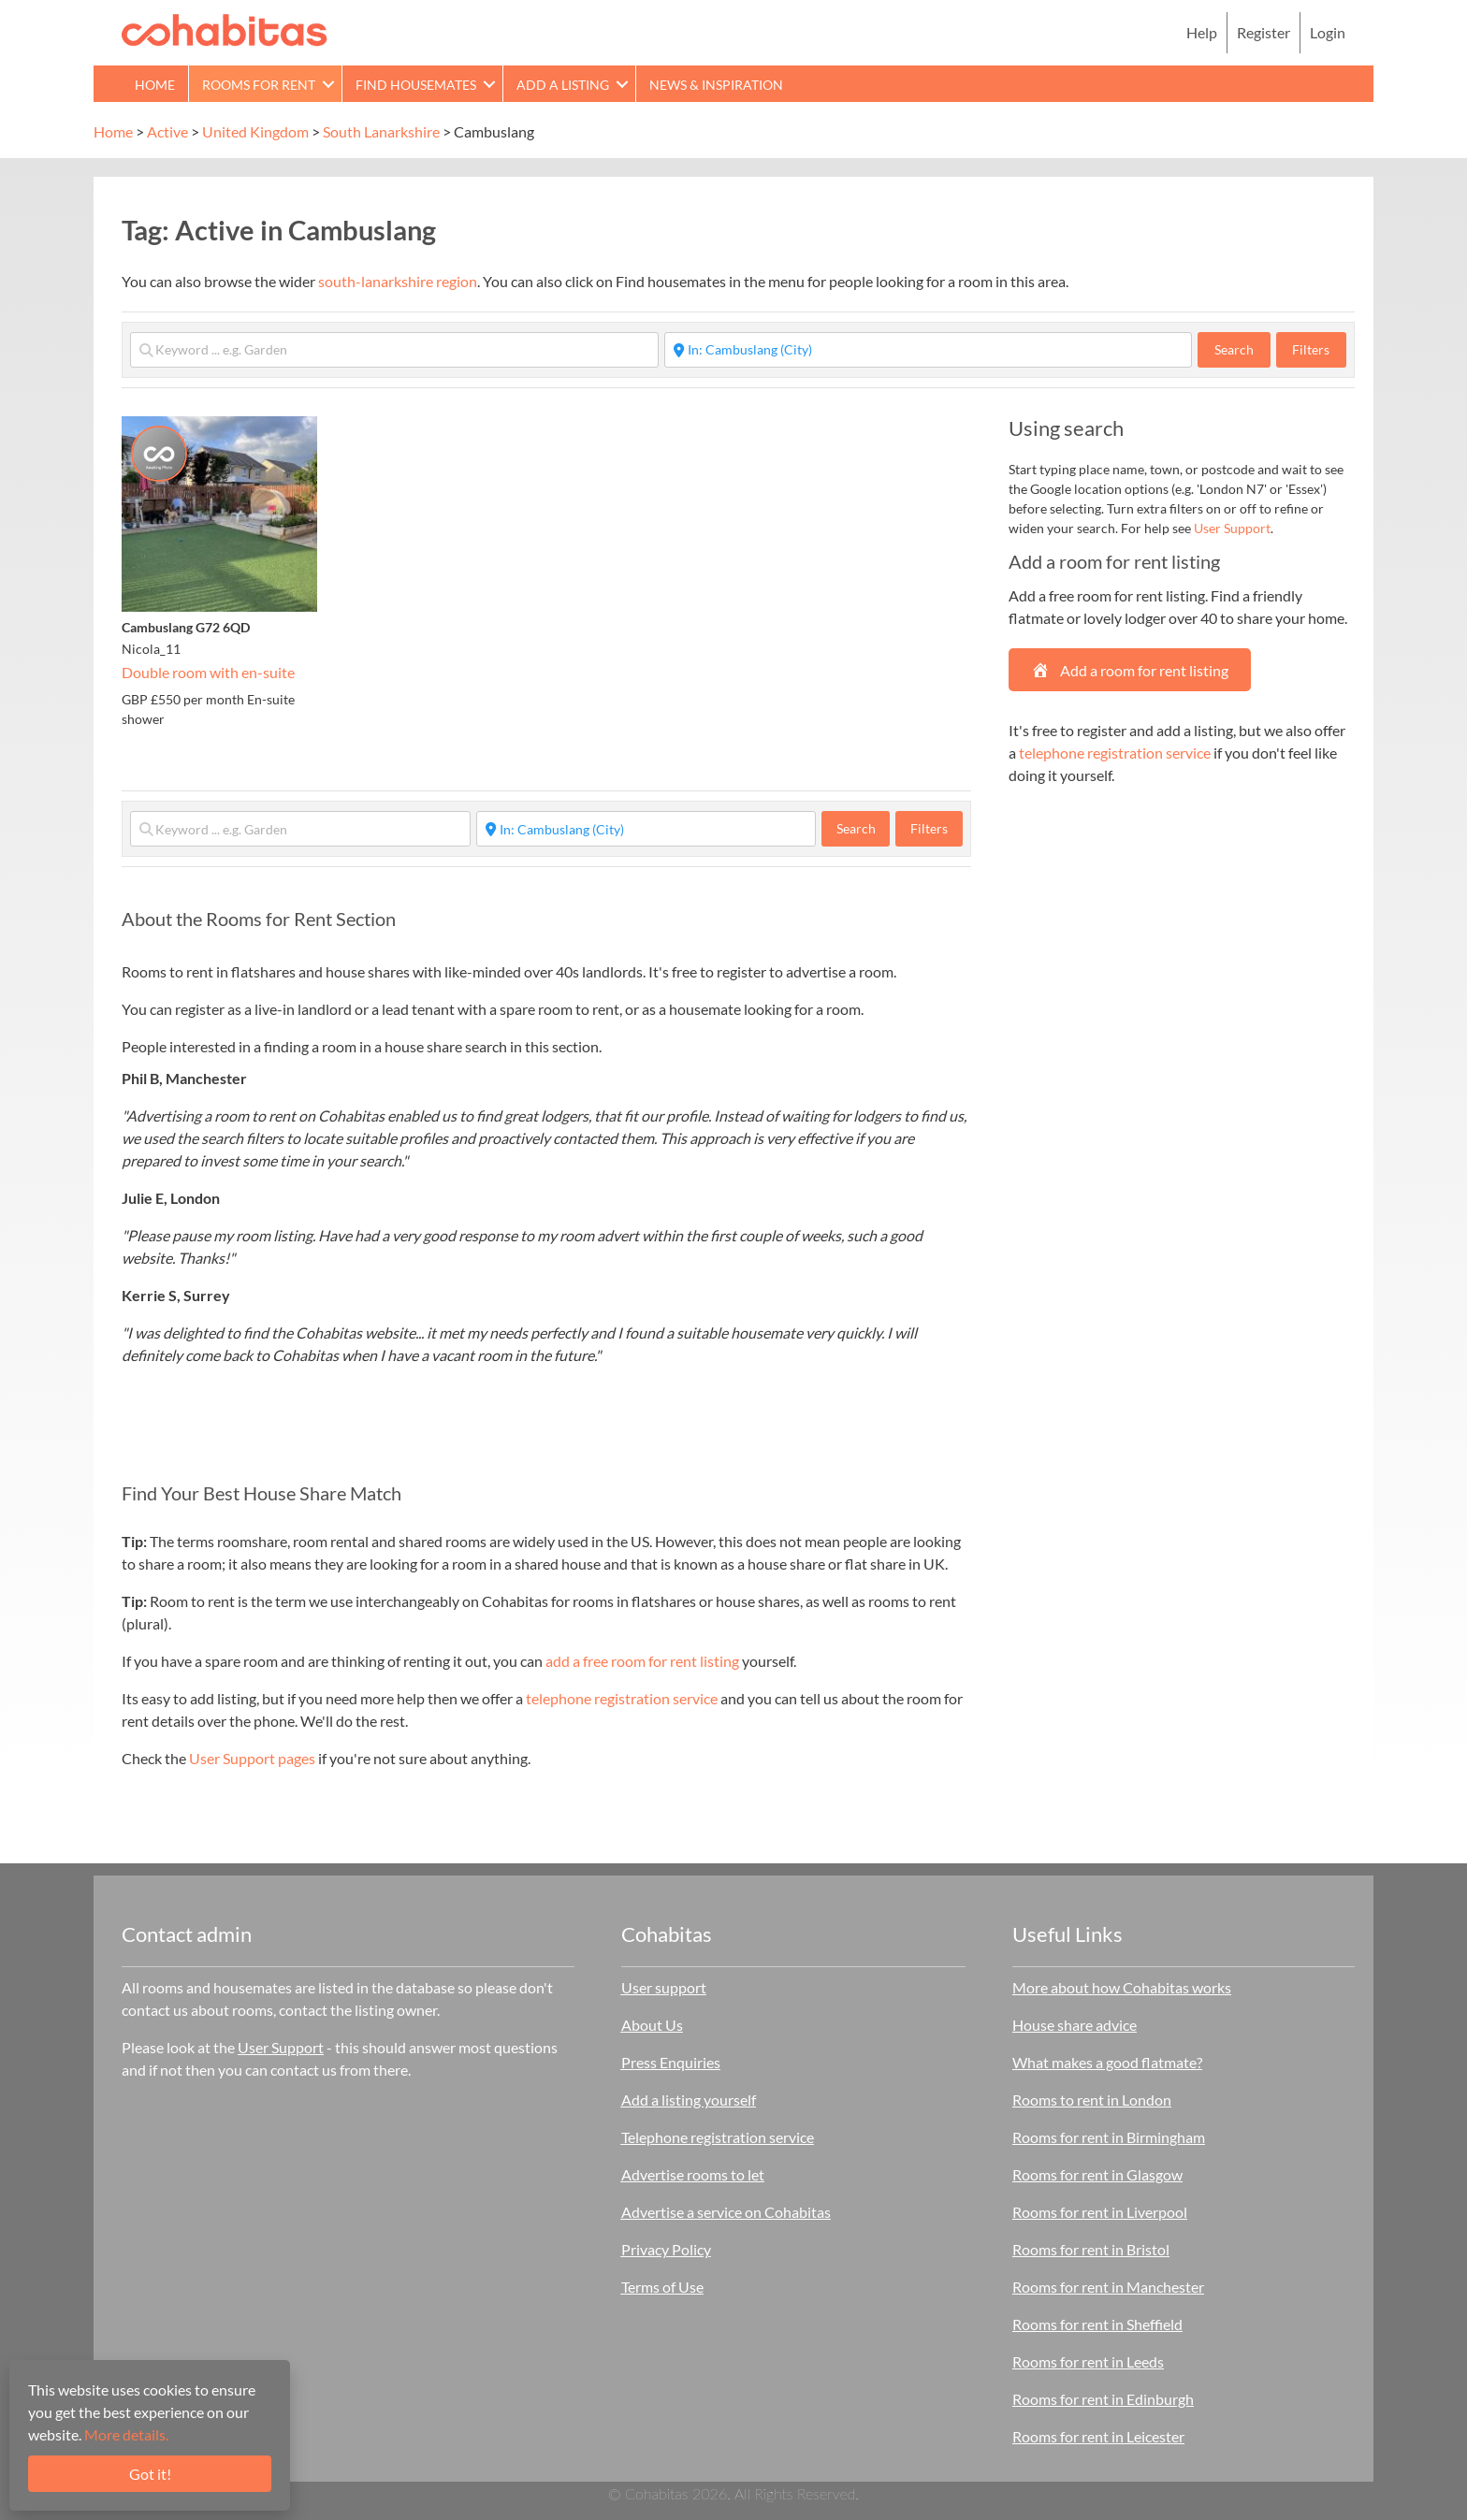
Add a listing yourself (688, 2099)
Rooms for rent (258, 85)
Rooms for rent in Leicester (1098, 2436)
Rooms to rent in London (1091, 2099)
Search (1242, 348)
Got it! (150, 2474)
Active (167, 131)
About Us (652, 2025)
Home (155, 85)
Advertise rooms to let (692, 2174)
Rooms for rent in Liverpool (1099, 2212)
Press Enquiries (670, 2062)
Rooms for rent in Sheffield (1097, 2324)
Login (1327, 32)
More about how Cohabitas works (1121, 1987)
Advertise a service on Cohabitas (726, 2212)
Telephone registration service (717, 2137)
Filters (1310, 349)
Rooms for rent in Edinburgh (1103, 2399)
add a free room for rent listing (642, 1661)
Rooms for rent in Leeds (1088, 2361)
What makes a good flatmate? (1107, 2062)
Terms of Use (662, 2287)
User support (663, 1987)
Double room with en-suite (208, 672)
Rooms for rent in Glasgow (1097, 2174)
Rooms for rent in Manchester (1108, 2287)
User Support (1232, 528)
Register (1263, 32)
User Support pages (252, 1758)
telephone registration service (622, 1698)
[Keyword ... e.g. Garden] (394, 350)
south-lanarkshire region (397, 281)
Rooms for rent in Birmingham (1108, 2137)
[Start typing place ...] (928, 350)
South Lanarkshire (381, 131)
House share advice (1074, 2025)
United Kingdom (255, 131)
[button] (328, 83)
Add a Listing (562, 85)
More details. (126, 2434)
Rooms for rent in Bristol (1090, 2249)
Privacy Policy (666, 2249)
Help (1201, 32)
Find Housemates (416, 85)
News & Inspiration (716, 85)
